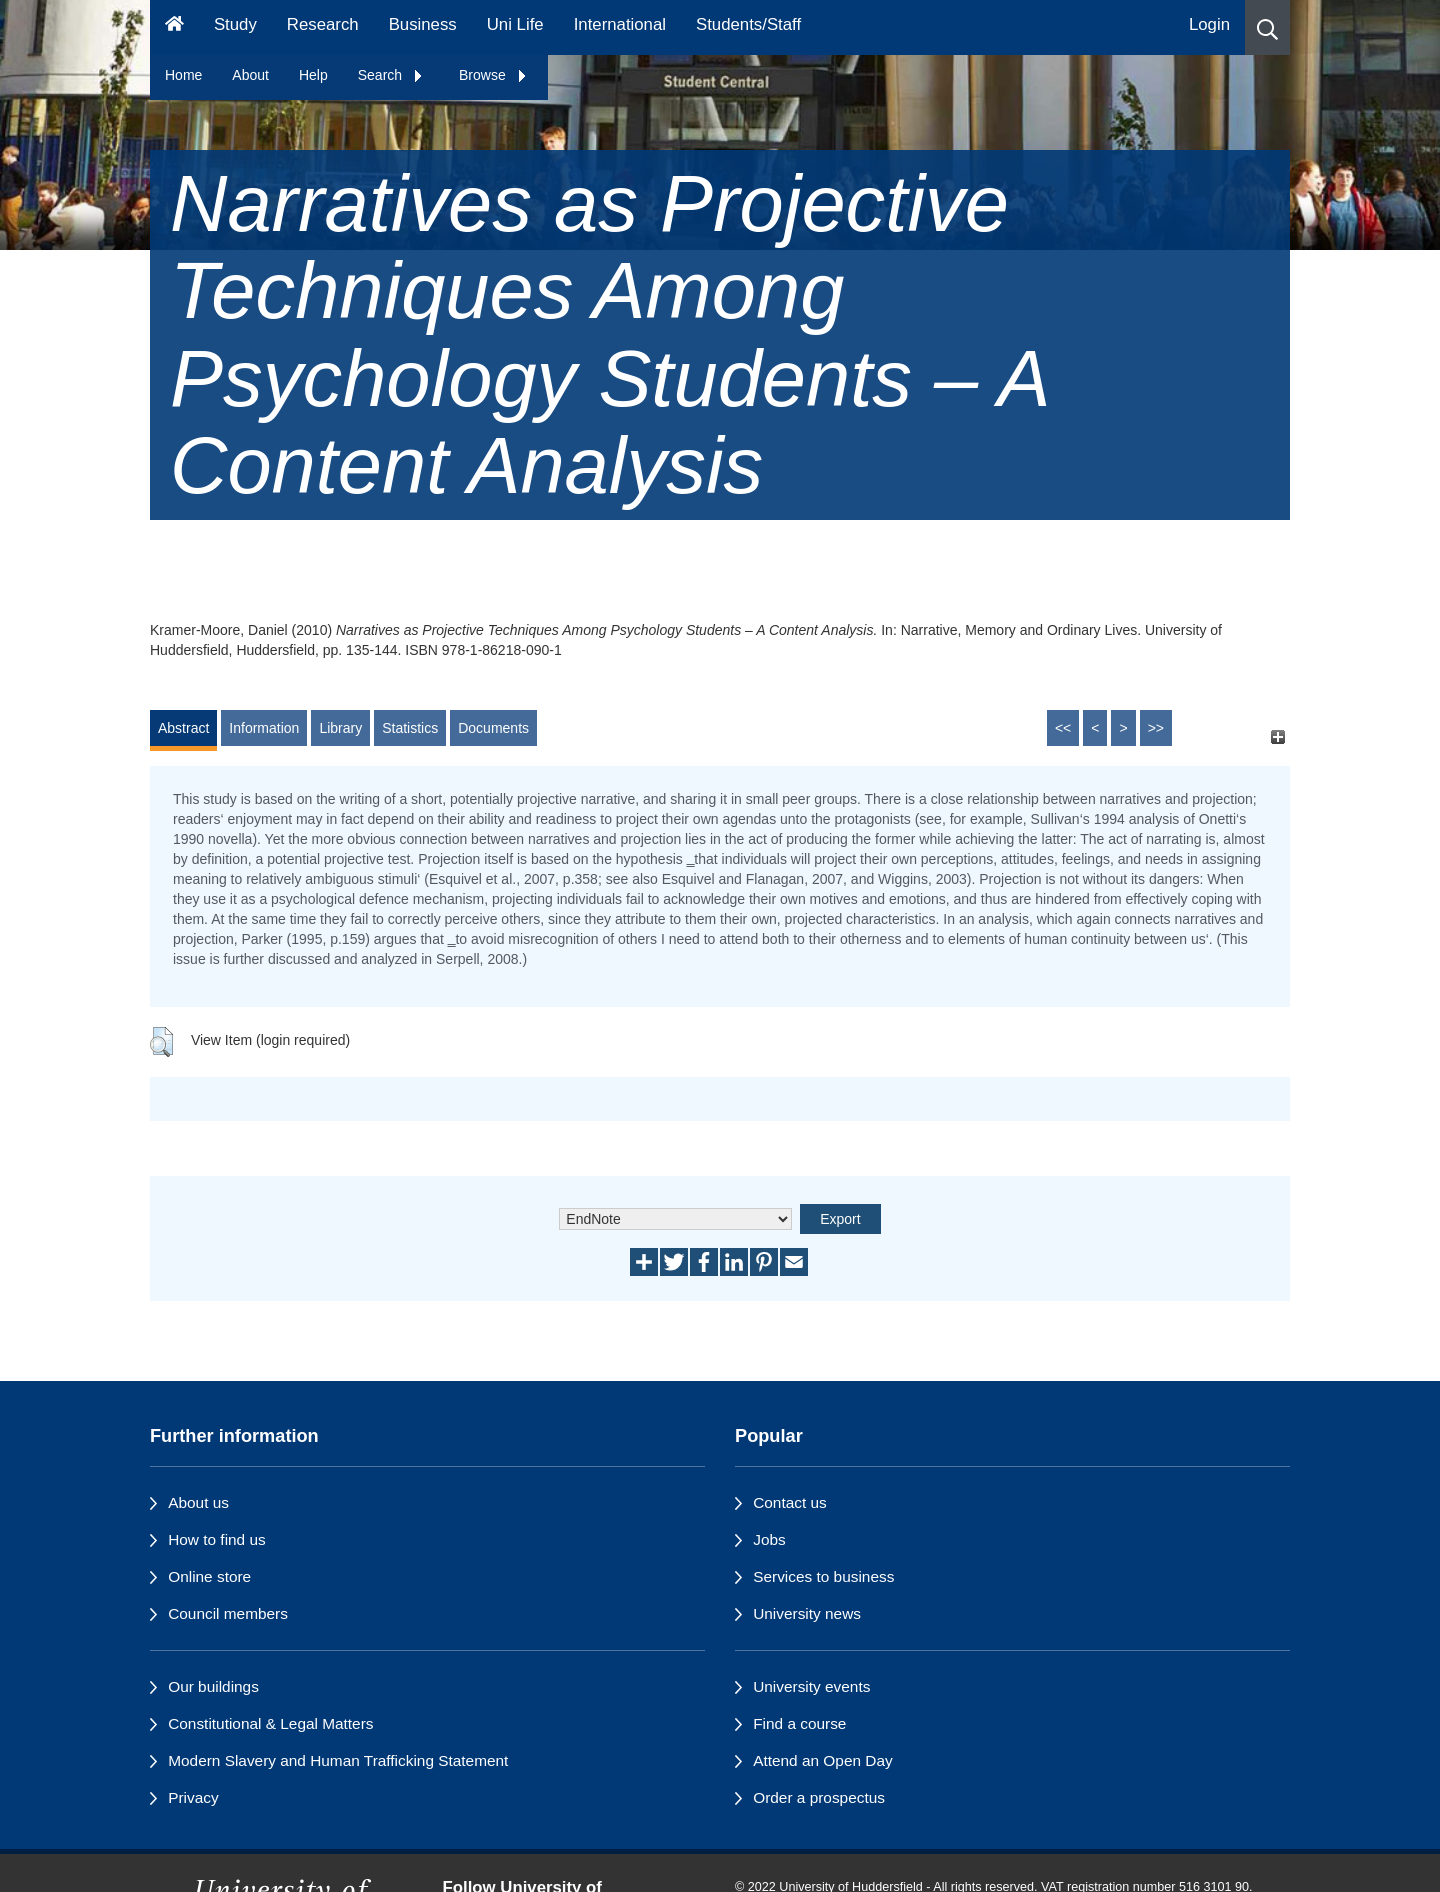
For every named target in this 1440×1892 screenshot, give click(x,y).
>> (1156, 728)
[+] (1277, 737)
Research (323, 24)
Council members (228, 1613)
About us (198, 1502)
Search (391, 75)
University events (811, 1686)
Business (423, 24)
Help (313, 75)
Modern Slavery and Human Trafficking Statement (338, 1760)
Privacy (193, 1797)
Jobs (769, 1539)
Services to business (823, 1576)
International (620, 24)
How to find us (217, 1539)
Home (183, 75)
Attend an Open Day (822, 1760)
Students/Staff (748, 24)
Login (1209, 24)
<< (1063, 728)
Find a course (799, 1723)
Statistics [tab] (410, 728)
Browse (493, 75)
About (250, 75)
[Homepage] (174, 27)
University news (807, 1613)
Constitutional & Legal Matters (270, 1723)
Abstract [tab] (183, 728)
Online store (209, 1576)
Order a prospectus (819, 1797)
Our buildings (213, 1686)
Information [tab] (264, 728)
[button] (1267, 27)
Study (235, 24)
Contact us (790, 1502)
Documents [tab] (493, 728)
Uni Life (515, 24)
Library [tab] (340, 728)
